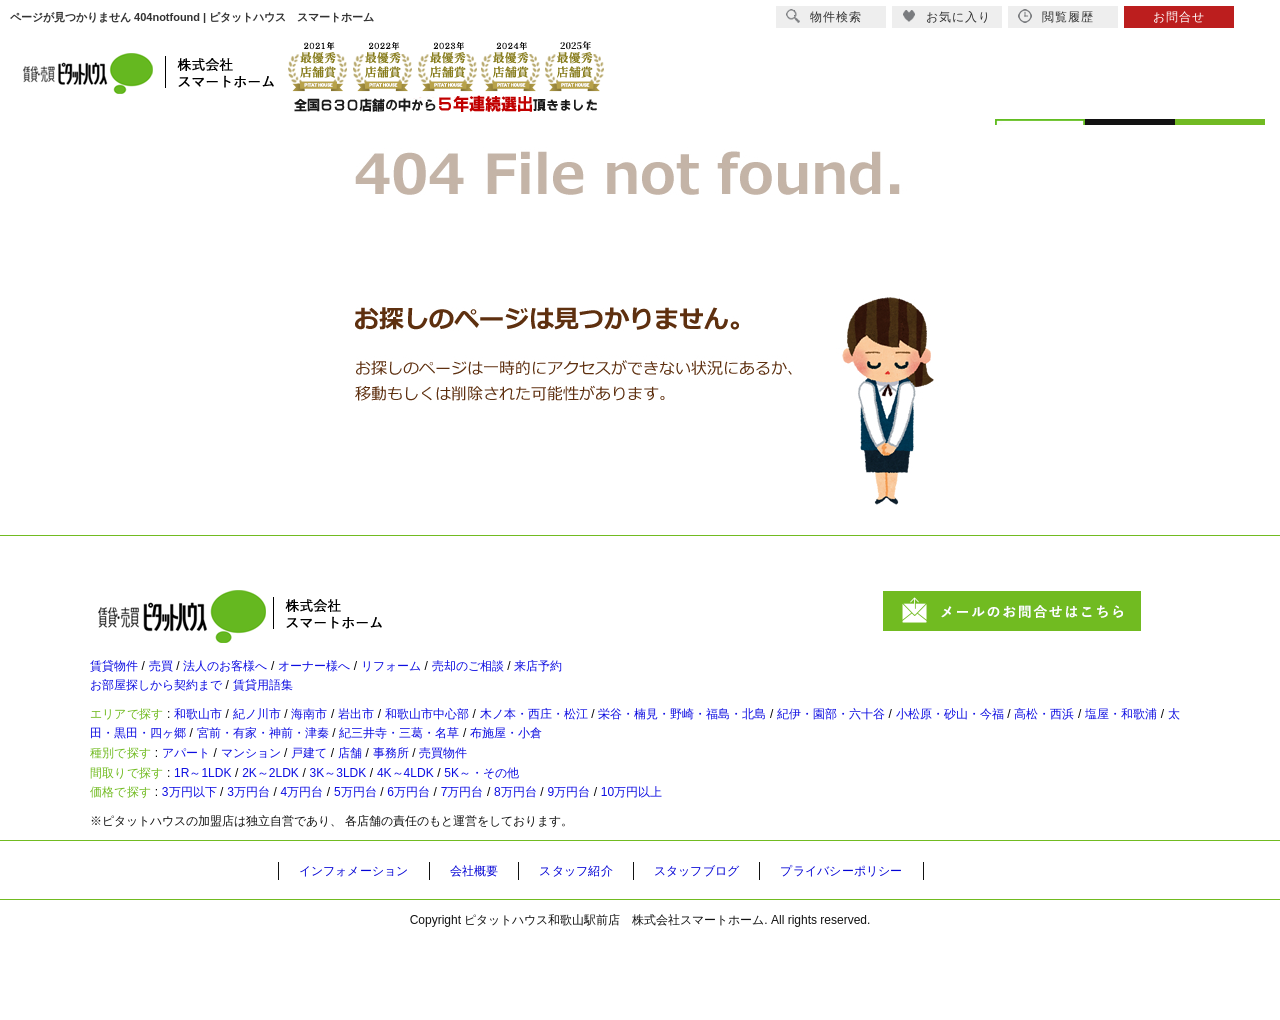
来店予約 (634, 675)
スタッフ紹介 (605, 951)
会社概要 (494, 951)
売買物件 (522, 802)
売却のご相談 (548, 675)
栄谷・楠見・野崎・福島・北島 (804, 741)
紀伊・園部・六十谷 (981, 741)
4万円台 (348, 868)
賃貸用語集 (295, 703)
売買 (176, 675)
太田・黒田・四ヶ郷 (350, 769)
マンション (283, 802)
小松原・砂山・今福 (1123, 741)
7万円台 (549, 868)
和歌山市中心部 (499, 741)
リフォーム (455, 675)
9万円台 (682, 868)
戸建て (355, 802)
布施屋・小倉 (797, 769)
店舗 (406, 802)
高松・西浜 (136, 769)
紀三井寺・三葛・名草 (669, 769)
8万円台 (615, 868)
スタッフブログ (737, 951)
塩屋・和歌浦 (229, 769)
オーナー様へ (362, 675)
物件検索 (824, 16)
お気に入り (946, 16)
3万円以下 (208, 868)
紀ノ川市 (290, 741)
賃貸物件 (118, 675)
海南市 (355, 741)
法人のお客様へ (255, 675)
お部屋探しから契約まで (167, 703)
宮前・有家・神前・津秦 (506, 769)
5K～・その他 (582, 835)
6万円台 (482, 868)
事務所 (457, 802)
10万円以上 (760, 868)
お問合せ (1179, 17)
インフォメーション (362, 951)
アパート (204, 802)
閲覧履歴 (1056, 16)
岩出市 (413, 741)
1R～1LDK (225, 835)
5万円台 (415, 868)
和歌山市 (218, 741)
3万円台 (282, 868)
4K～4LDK (486, 835)
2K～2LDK (312, 835)
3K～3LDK (399, 835)
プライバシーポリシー (897, 951)
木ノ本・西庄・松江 (627, 741)
